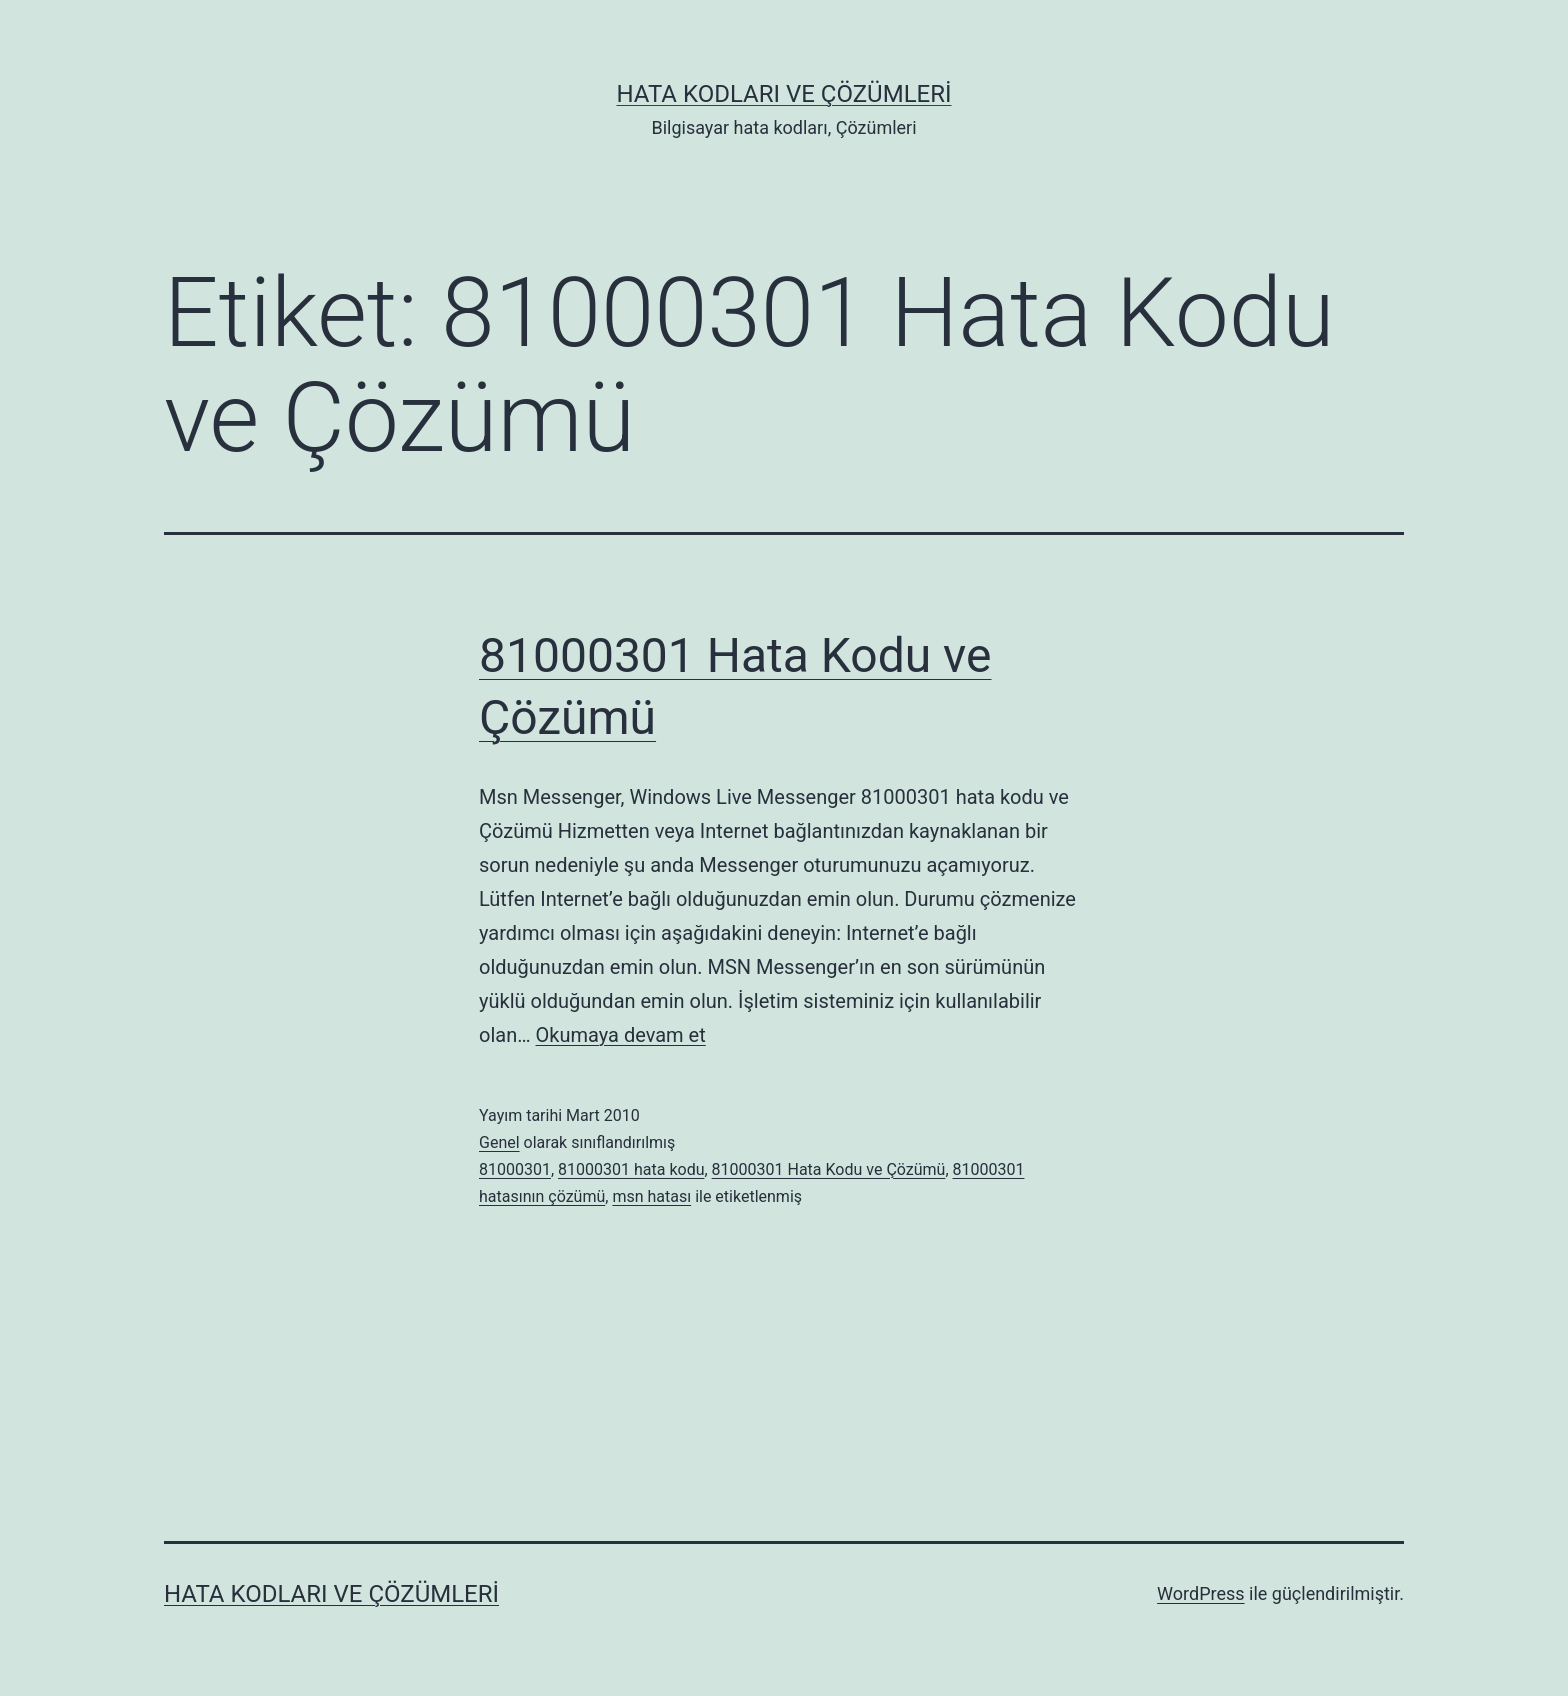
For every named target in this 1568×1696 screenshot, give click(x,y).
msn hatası (651, 1196)
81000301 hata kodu (631, 1169)
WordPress (1200, 1593)
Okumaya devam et (621, 1035)
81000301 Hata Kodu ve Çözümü (829, 1169)
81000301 (515, 1169)
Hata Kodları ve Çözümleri (783, 94)
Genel (499, 1142)
